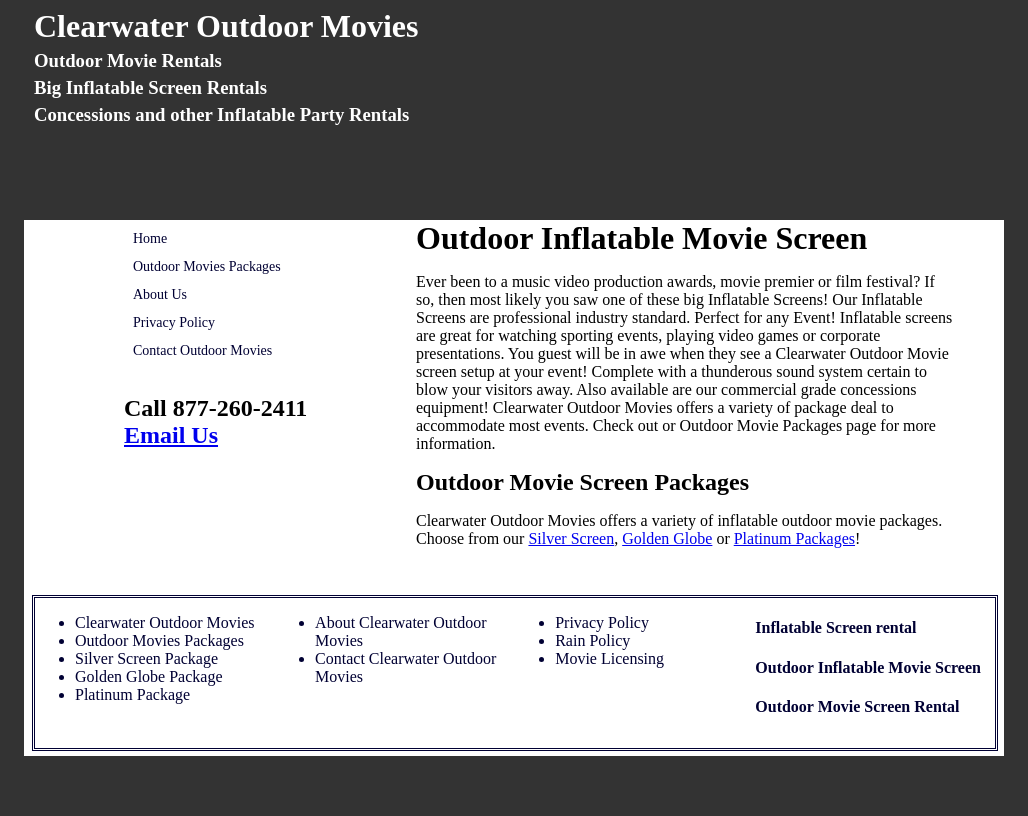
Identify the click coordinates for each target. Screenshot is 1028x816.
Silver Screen (571, 538)
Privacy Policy (174, 322)
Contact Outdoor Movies (202, 350)
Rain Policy (592, 640)
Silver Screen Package (146, 658)
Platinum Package (132, 694)
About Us (160, 294)
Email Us (171, 435)
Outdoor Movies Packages (207, 266)
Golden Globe (667, 538)
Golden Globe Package (149, 676)
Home (150, 238)
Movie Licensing (609, 658)
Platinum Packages (794, 538)
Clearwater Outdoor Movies (165, 622)
